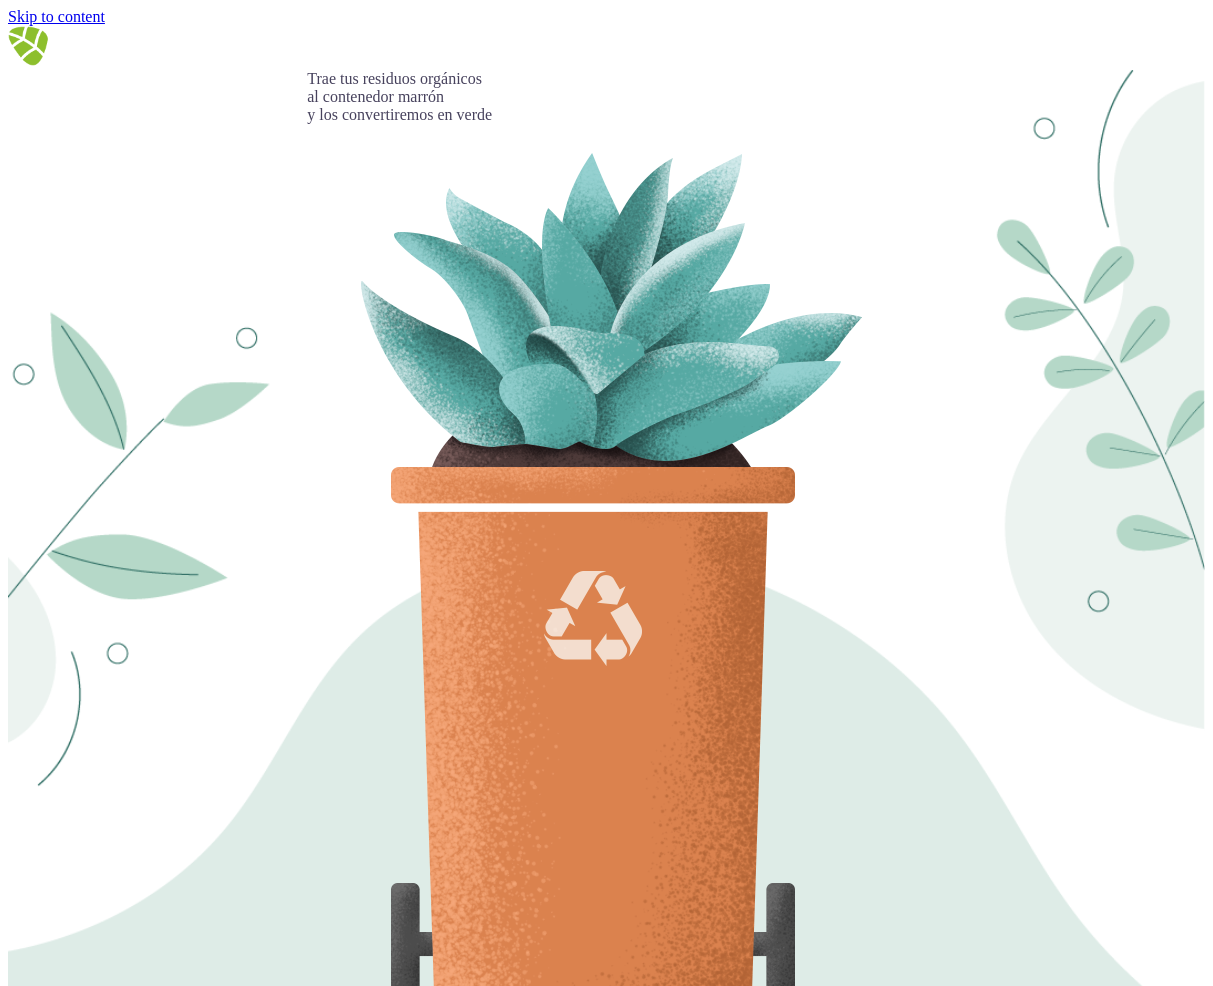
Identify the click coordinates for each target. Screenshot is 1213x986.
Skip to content (56, 16)
